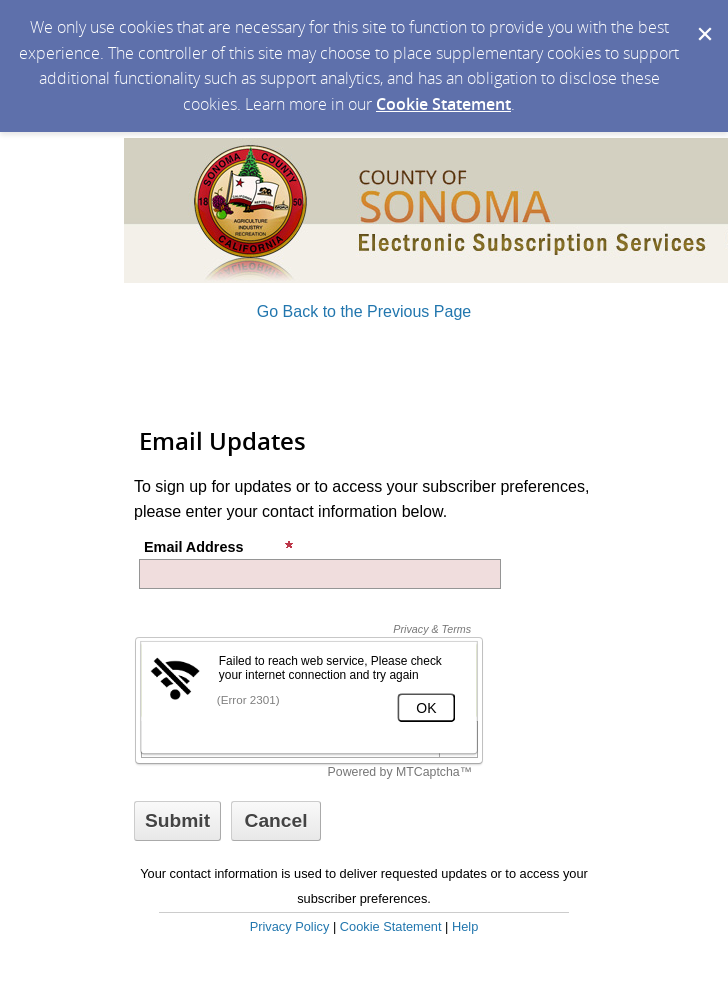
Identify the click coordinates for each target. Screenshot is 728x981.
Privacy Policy (290, 926)
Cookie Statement (443, 104)
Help (465, 926)
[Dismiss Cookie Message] (703, 19)
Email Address (219, 547)
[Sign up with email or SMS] (177, 821)
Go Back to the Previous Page (364, 311)
